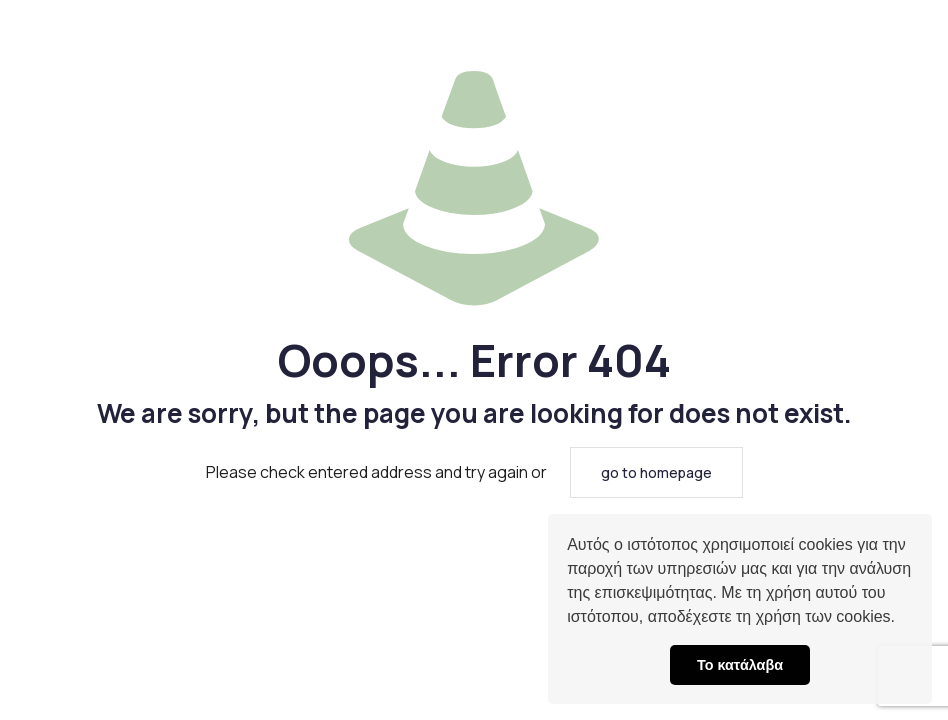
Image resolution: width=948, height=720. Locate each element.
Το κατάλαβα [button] (740, 665)
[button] (902, 619)
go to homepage (656, 472)
